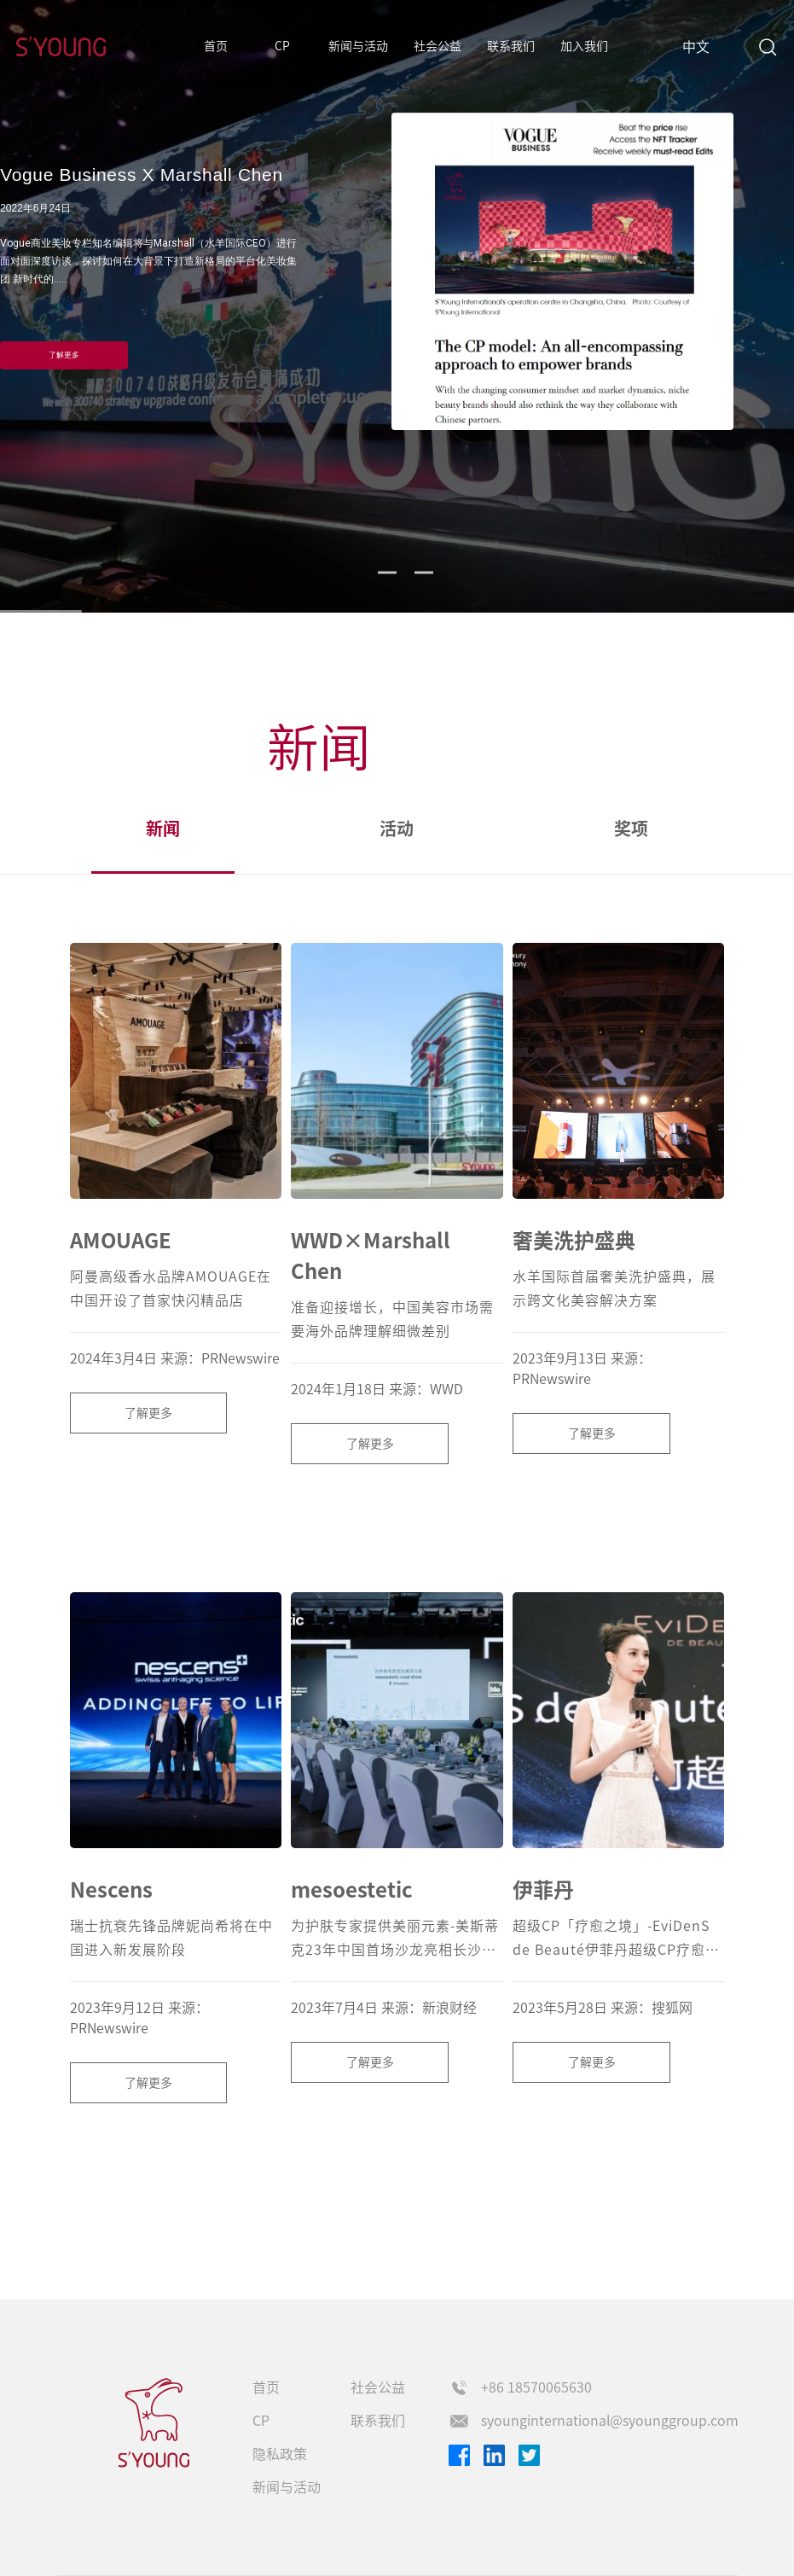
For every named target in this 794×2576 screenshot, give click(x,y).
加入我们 (584, 46)
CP (282, 46)
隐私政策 (279, 2454)
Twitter (529, 2455)
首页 (216, 46)
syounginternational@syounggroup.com (610, 2421)
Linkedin (494, 2455)
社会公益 (437, 46)
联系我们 (511, 46)
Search (767, 46)
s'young (154, 2423)
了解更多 (64, 355)
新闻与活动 (358, 46)
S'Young (61, 47)
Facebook (459, 2455)
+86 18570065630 (536, 2387)
